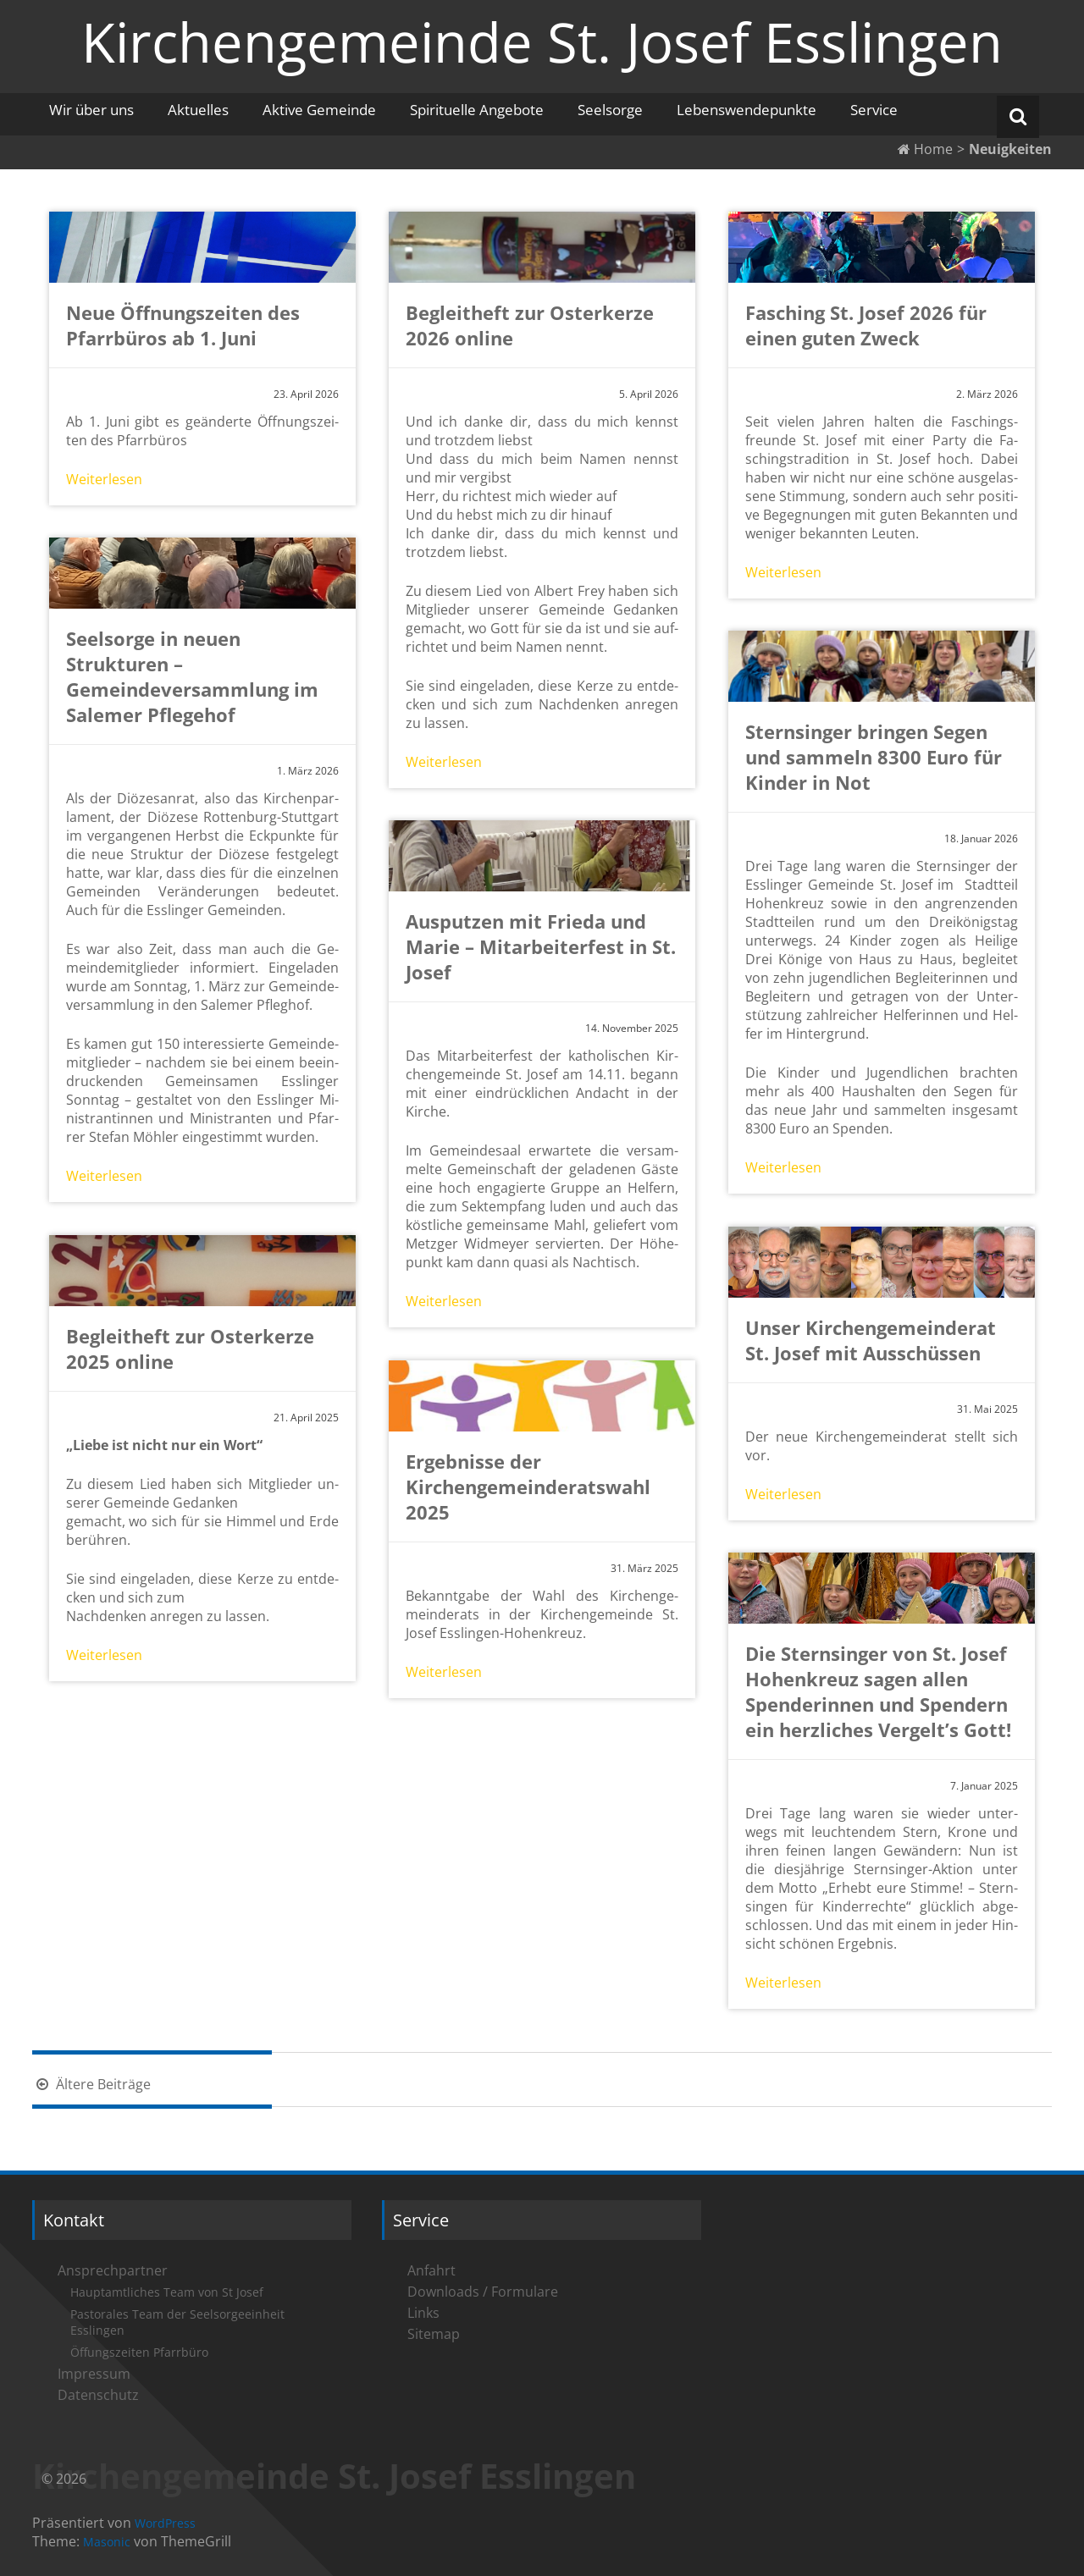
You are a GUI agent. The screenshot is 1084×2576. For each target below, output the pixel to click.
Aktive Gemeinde (319, 109)
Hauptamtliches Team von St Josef (166, 2292)
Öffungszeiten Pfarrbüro (139, 2352)
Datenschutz (98, 2395)
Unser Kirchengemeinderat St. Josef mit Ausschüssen (870, 1340)
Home (925, 149)
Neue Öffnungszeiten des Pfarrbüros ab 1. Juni (183, 325)
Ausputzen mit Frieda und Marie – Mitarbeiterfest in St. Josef (541, 946)
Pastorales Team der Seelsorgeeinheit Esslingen (177, 2322)
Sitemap (433, 2334)
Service (874, 109)
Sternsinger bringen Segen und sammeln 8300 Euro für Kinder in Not (873, 757)
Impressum (94, 2373)
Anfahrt (431, 2270)
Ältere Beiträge (91, 2084)
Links (423, 2312)
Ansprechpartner (113, 2270)
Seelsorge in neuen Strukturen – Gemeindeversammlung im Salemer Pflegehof (192, 676)
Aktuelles (198, 109)
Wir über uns (91, 109)
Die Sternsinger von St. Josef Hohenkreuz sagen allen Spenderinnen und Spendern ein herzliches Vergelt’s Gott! (878, 1691)
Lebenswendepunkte (746, 109)
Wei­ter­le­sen (104, 479)
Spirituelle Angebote (477, 109)
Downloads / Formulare (482, 2291)
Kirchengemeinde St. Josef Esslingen (542, 41)
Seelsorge (610, 109)
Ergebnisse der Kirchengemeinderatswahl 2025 (528, 1486)
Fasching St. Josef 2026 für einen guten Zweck (866, 325)
